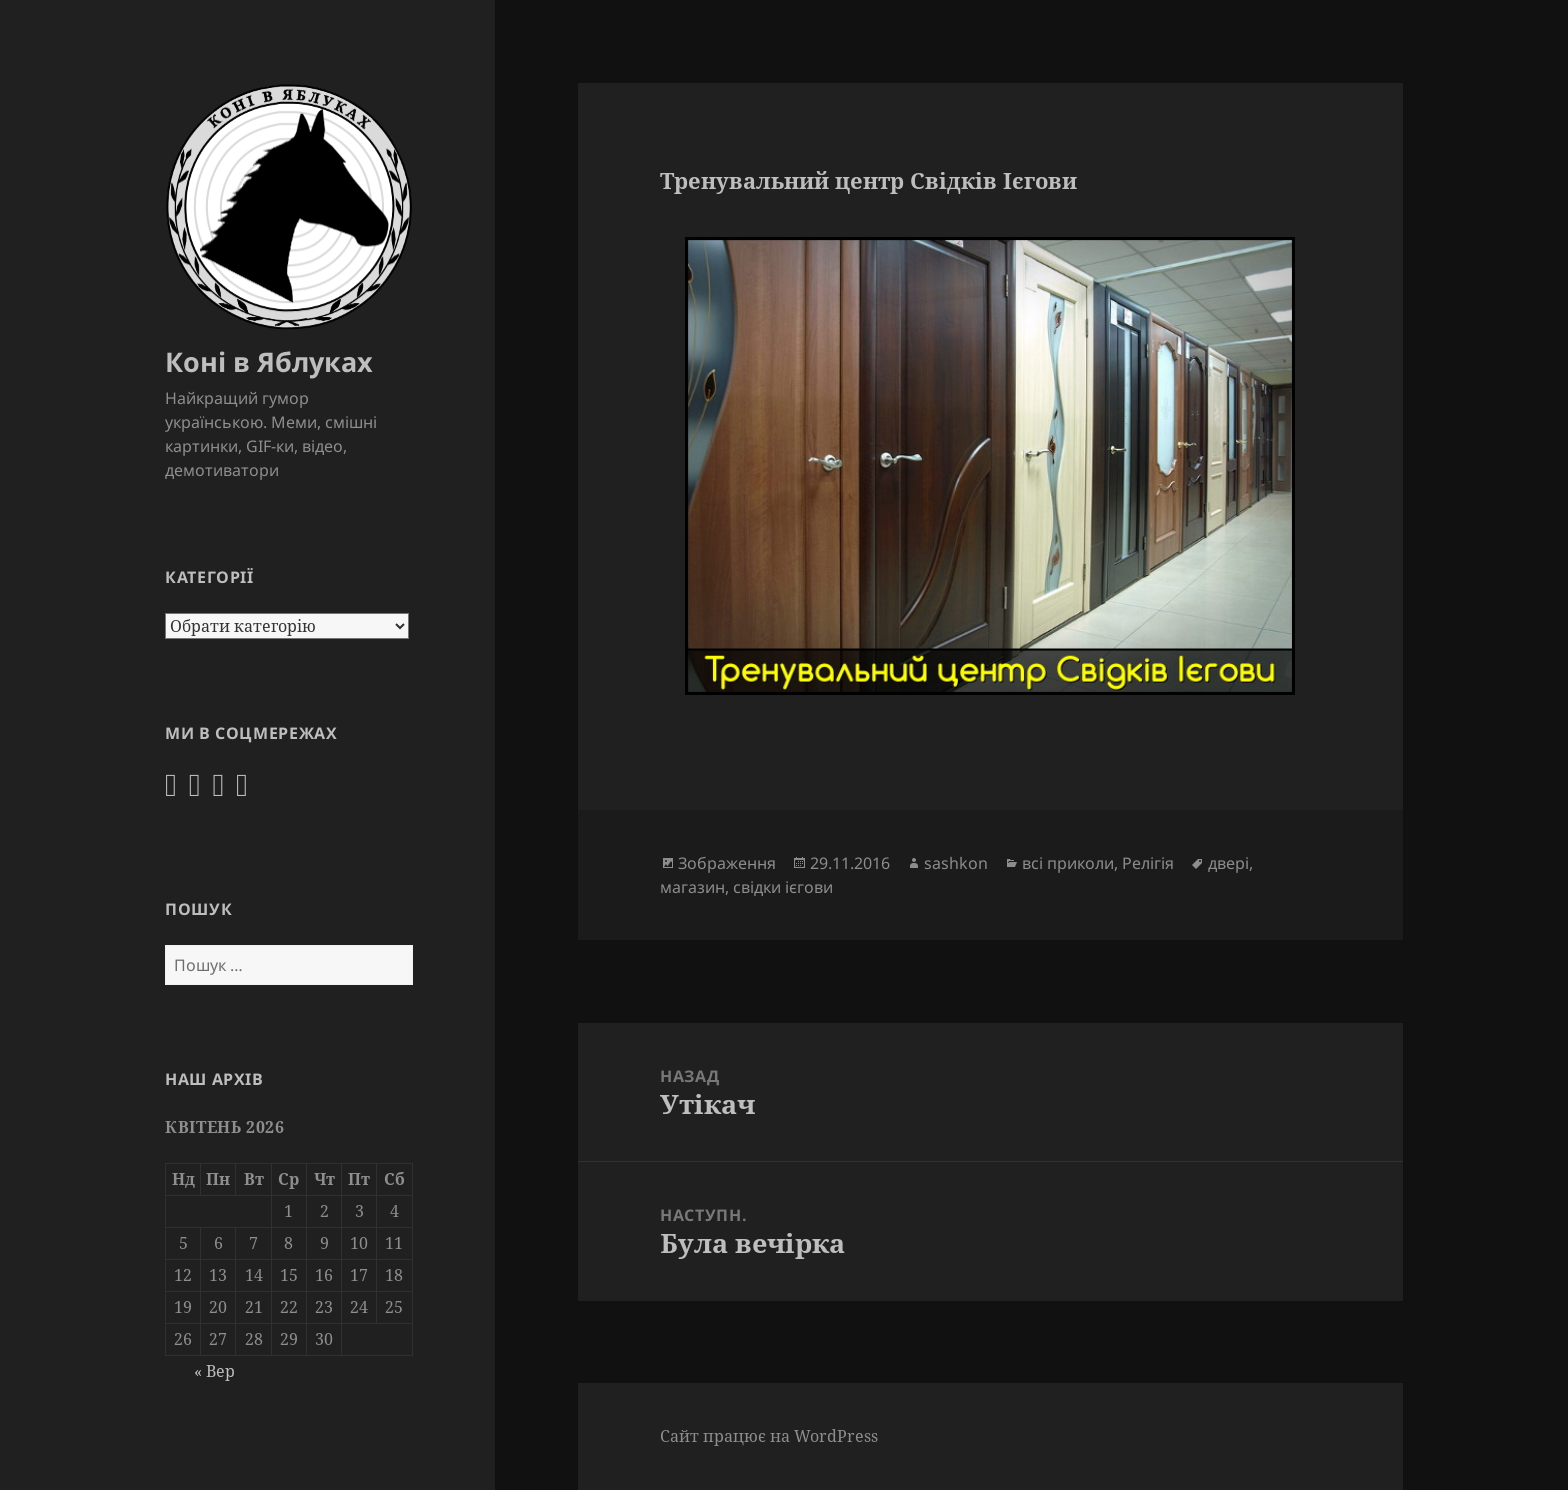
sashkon (956, 863)
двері (1228, 863)
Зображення (727, 863)
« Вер (214, 1371)
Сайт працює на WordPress (769, 1436)
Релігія (1148, 863)
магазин (692, 887)
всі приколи (1068, 863)
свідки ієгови (783, 887)
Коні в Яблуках (269, 361)
